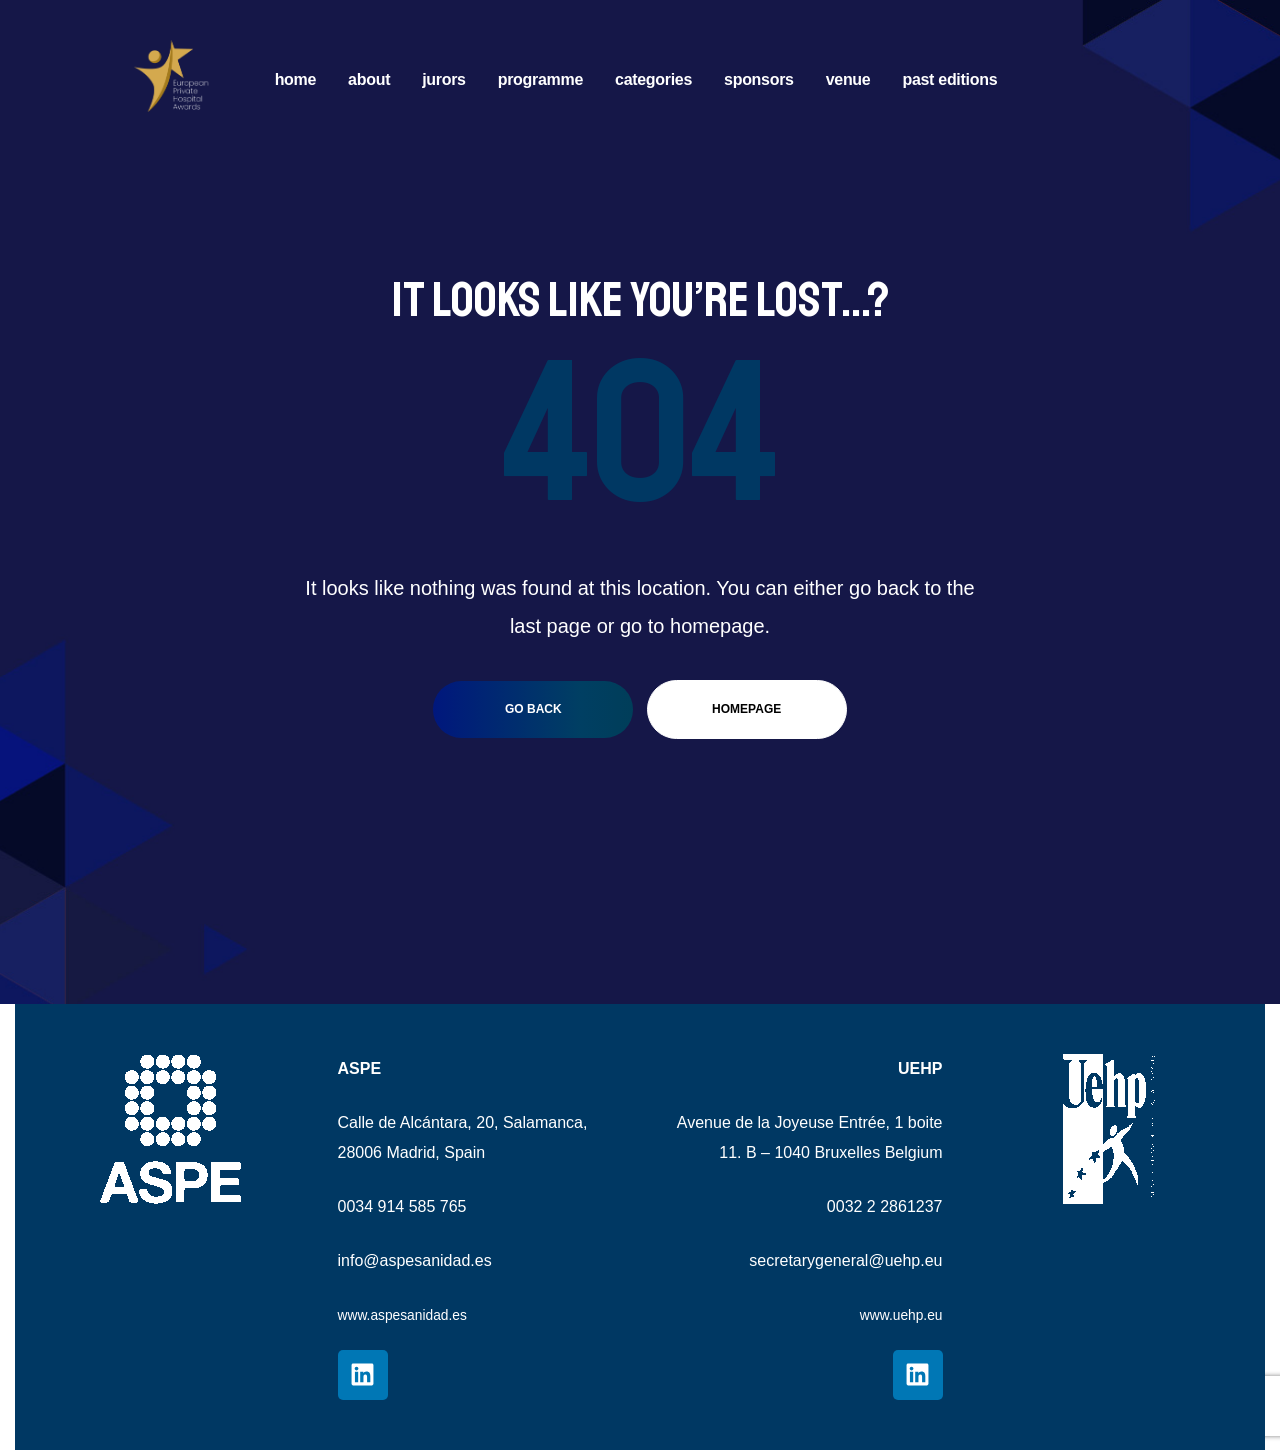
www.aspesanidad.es (413, 1314)
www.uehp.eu (894, 1314)
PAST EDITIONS (949, 79)
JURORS (444, 79)
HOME (295, 79)
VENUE (848, 79)
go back (533, 709)
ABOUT (369, 79)
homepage (746, 709)
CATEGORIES (653, 79)
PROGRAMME (540, 79)
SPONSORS (759, 79)
